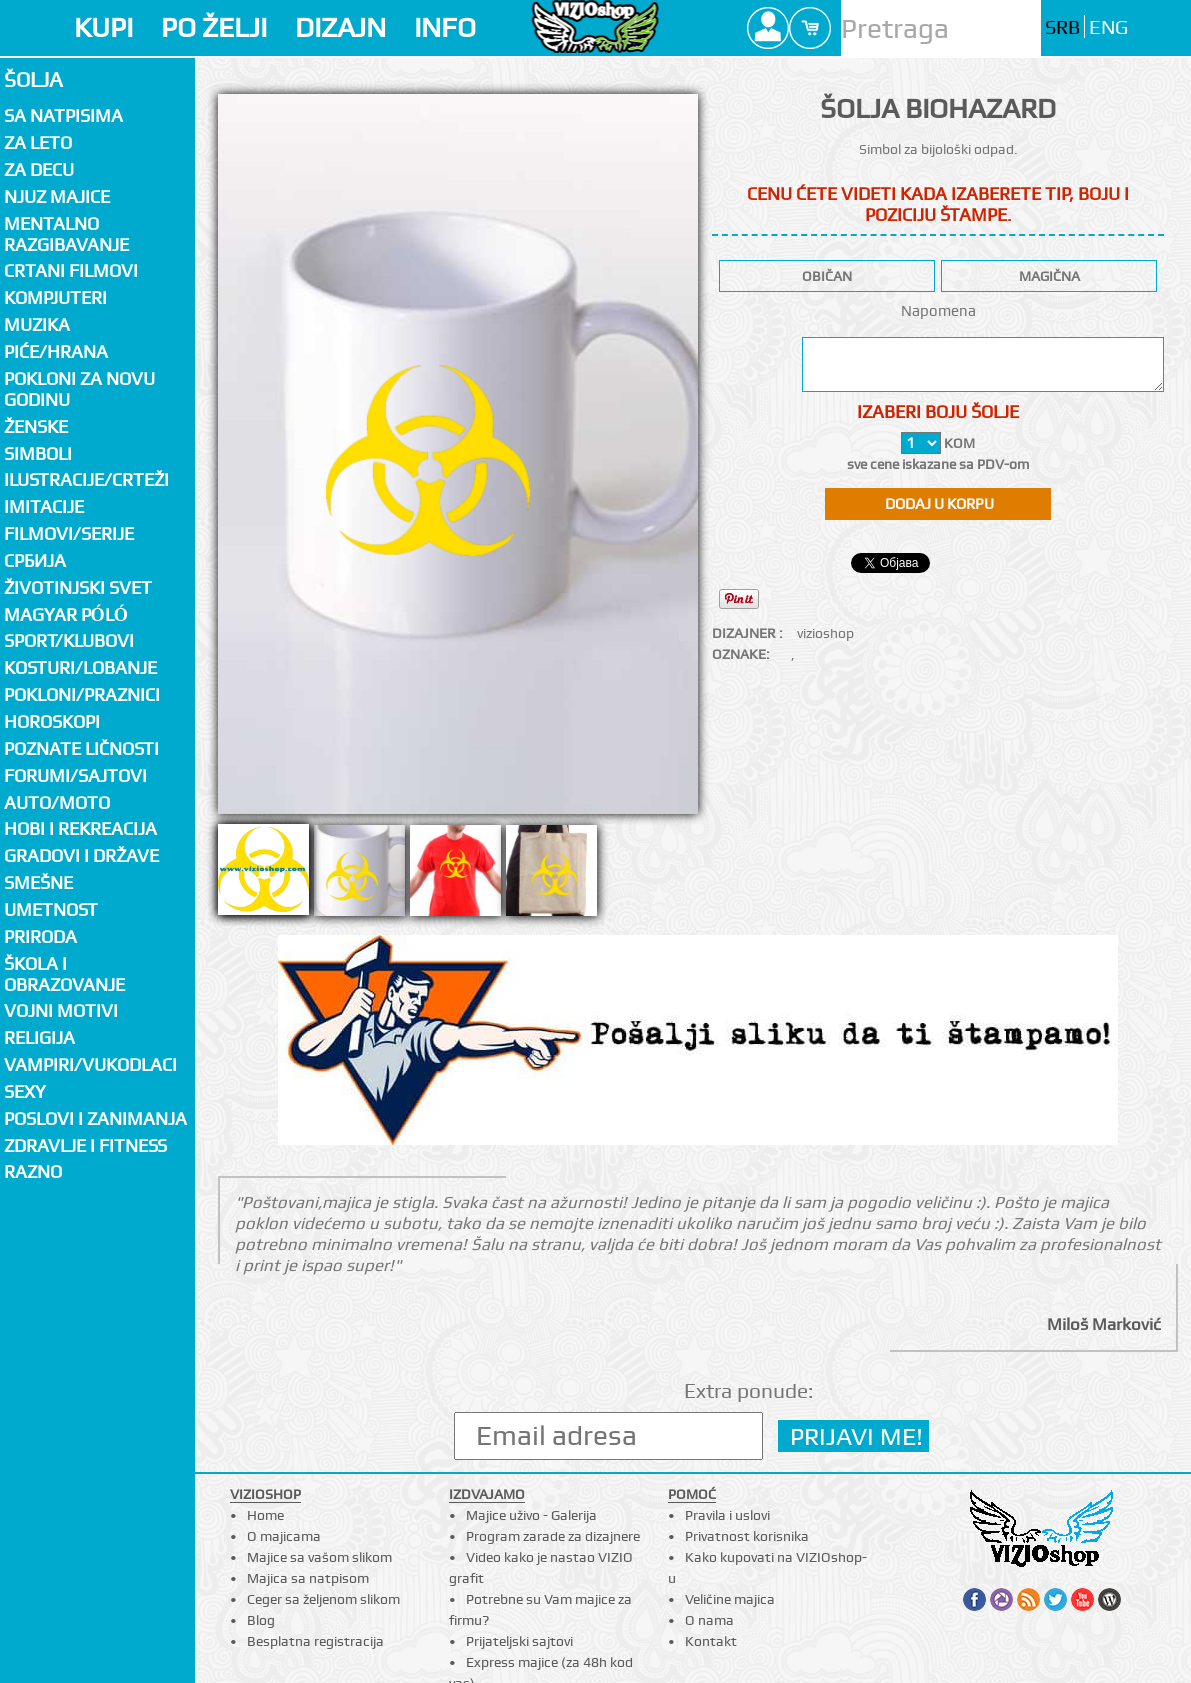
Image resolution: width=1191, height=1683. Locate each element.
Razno (33, 1171)
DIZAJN (340, 27)
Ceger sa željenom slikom (323, 1599)
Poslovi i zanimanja (95, 1118)
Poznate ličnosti (81, 748)
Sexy (25, 1091)
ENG (1108, 27)
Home (265, 1515)
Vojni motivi (61, 1010)
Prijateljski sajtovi (519, 1641)
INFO (445, 27)
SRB (1062, 27)
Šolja (33, 79)
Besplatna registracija (315, 1641)
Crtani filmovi (71, 270)
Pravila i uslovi (727, 1515)
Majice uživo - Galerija (531, 1515)
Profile (768, 28)
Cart (810, 28)
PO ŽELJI (214, 27)
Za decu (39, 169)
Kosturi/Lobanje (80, 667)
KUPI (103, 27)
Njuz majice (57, 196)
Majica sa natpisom (308, 1578)
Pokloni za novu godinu (79, 389)
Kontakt (711, 1641)
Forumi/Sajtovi (75, 775)
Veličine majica (730, 1599)
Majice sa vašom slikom (319, 1557)
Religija (39, 1037)
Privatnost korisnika (747, 1536)
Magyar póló (66, 614)
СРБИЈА (35, 560)
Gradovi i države (81, 855)
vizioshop (825, 633)
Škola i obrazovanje (64, 974)
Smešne (38, 882)
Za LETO (38, 142)
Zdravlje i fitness (85, 1145)
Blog (261, 1620)
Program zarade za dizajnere (553, 1536)
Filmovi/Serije (69, 533)
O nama (709, 1620)
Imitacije (44, 506)
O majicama (284, 1536)
